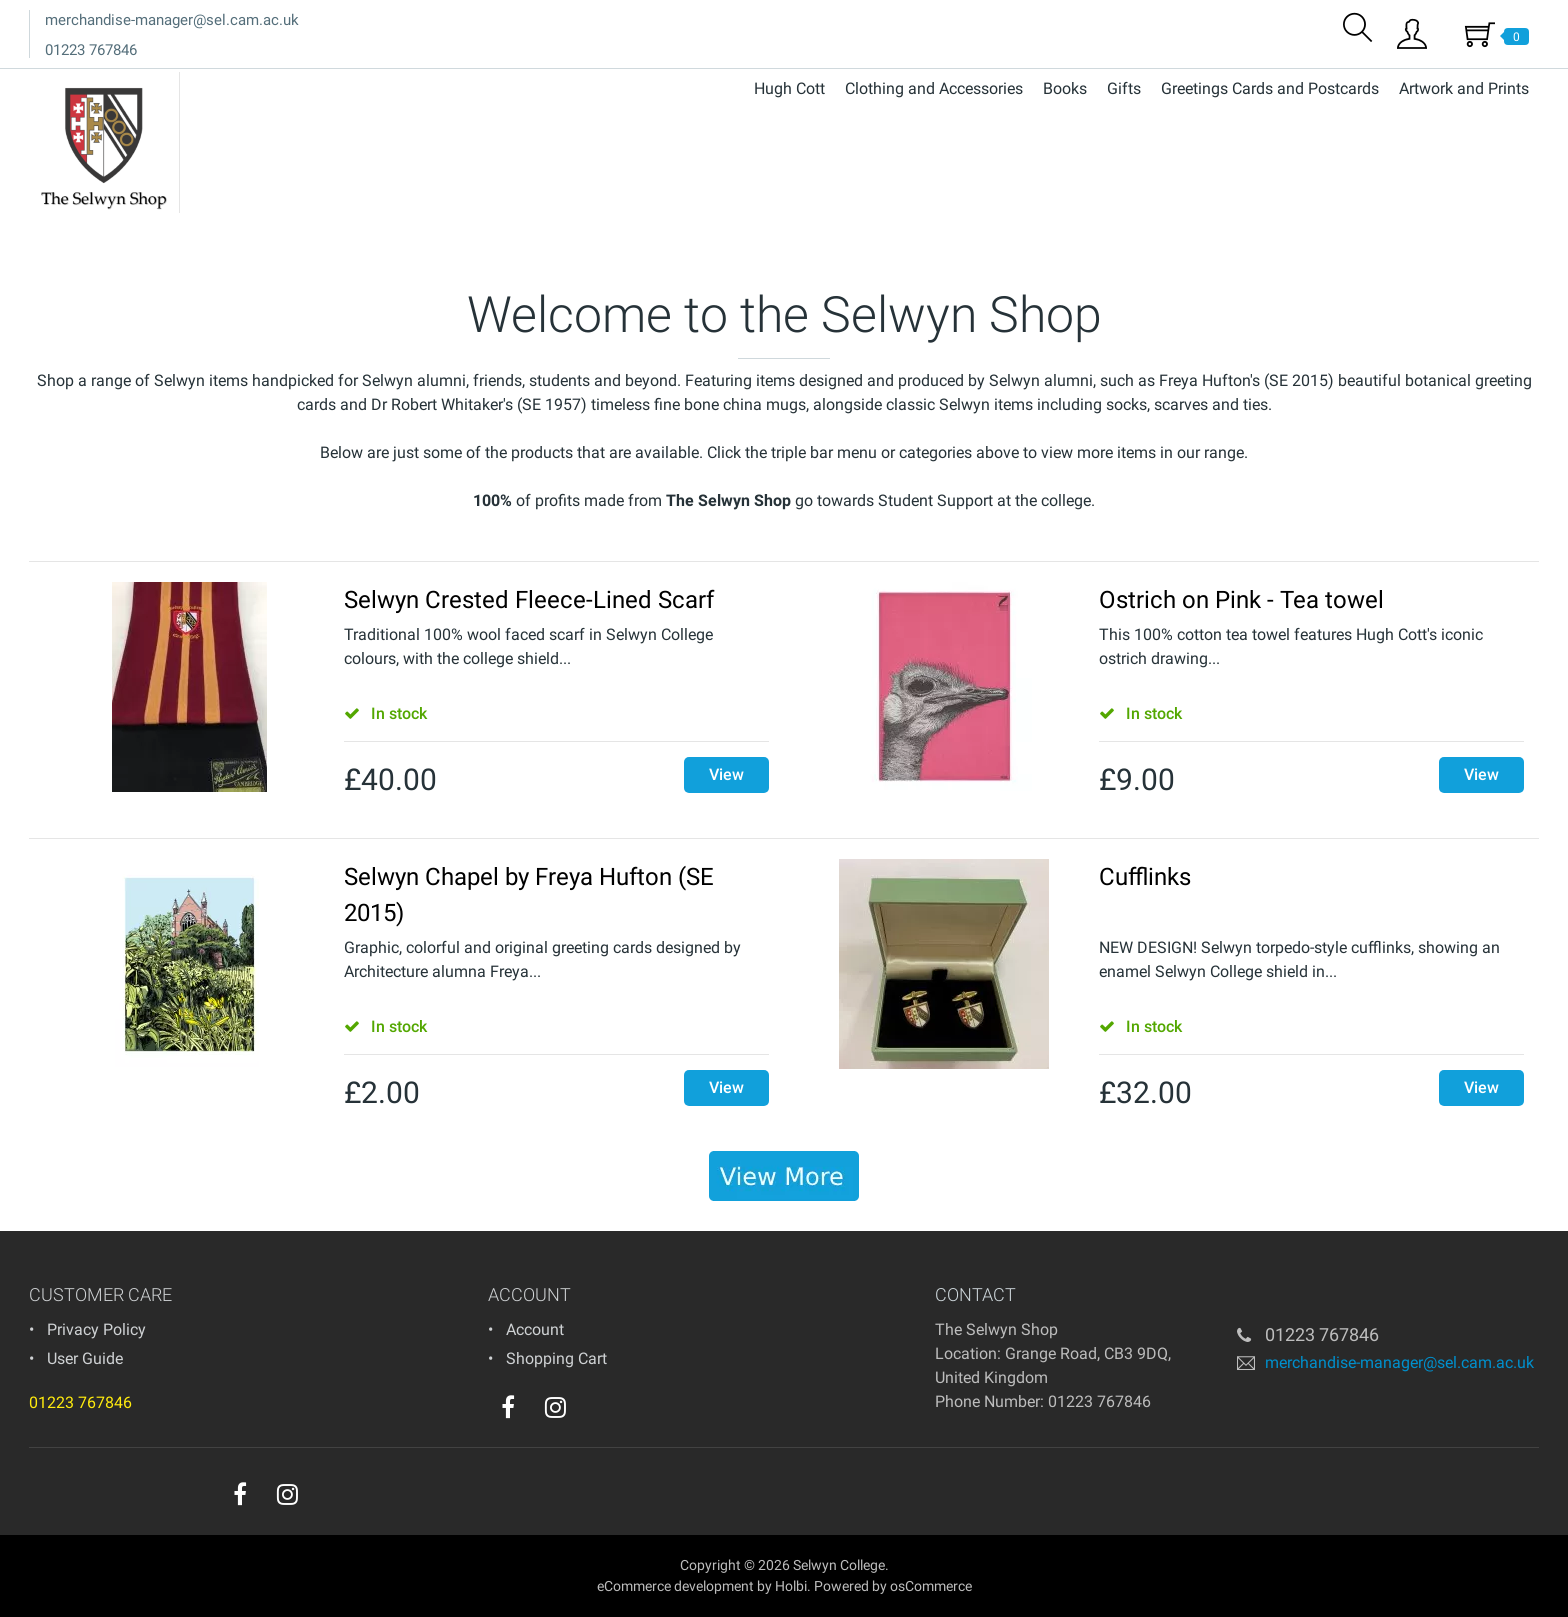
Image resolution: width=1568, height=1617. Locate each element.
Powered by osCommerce (893, 1586)
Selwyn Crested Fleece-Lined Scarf (529, 600)
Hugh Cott (789, 88)
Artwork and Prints (1464, 88)
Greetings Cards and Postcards (1270, 88)
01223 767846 (91, 50)
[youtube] (596, 1412)
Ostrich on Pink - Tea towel (1241, 600)
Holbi (791, 1586)
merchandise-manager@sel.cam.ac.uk (172, 20)
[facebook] (508, 1407)
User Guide (85, 1358)
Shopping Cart (556, 1358)
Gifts (1124, 88)
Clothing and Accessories (934, 88)
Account (535, 1329)
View (726, 774)
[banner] (784, 1176)
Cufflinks (1145, 877)
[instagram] (555, 1407)
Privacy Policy (96, 1329)
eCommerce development (675, 1586)
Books (1065, 88)
